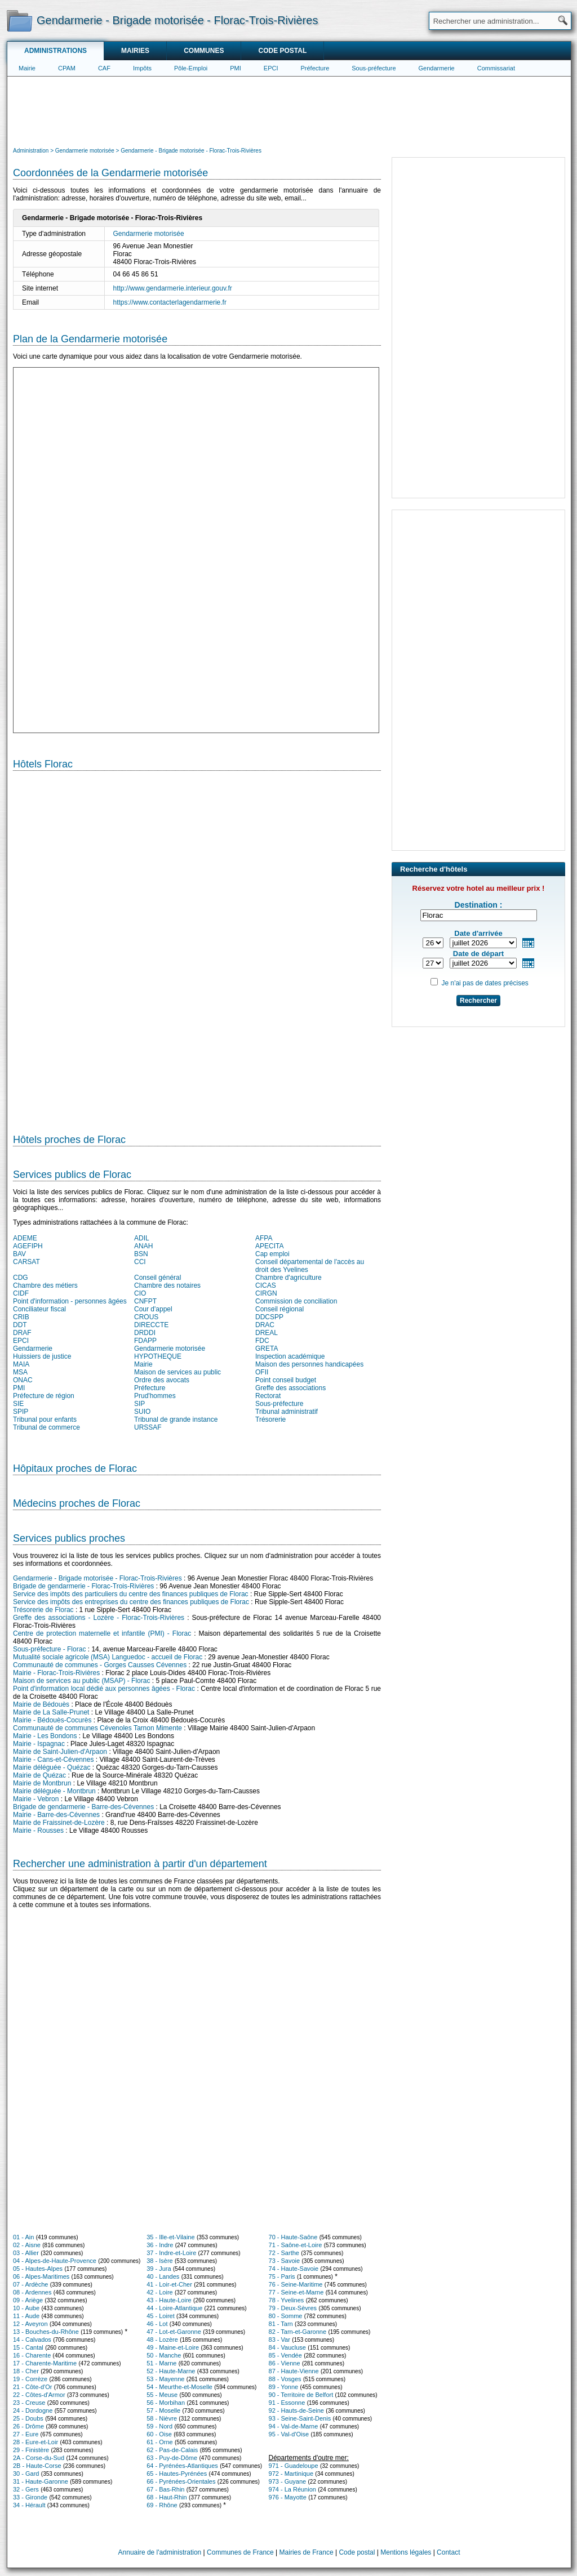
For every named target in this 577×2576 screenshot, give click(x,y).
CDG (20, 1278)
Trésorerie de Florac (43, 1610)
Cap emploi (272, 1254)
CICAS (265, 1285)
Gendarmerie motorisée (148, 234)
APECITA (269, 1246)
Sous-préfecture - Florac (49, 1649)
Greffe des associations (290, 1388)
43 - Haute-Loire (169, 2300)
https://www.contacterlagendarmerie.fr (170, 302)
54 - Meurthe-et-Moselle (179, 2386)
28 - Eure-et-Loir (35, 2442)
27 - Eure (25, 2434)
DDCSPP (269, 1317)
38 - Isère (159, 2260)
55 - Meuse (162, 2394)
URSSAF (148, 1427)
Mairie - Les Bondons (45, 1736)
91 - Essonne (287, 2402)
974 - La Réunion (292, 2489)
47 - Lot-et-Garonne (174, 2331)
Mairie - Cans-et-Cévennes (53, 1760)
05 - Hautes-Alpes (38, 2268)
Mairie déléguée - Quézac (51, 1767)
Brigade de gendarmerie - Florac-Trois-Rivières (83, 1586)
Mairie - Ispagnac (39, 1744)
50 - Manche (164, 2355)
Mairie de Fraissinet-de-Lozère (59, 1823)
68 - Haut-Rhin (167, 2497)
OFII (261, 1372)
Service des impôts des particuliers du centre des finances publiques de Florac (130, 1594)
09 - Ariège (28, 2300)
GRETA (266, 1348)
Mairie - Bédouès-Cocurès (52, 1720)
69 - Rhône (162, 2505)
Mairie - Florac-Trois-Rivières (56, 1673)
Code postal (282, 51)
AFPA (263, 1238)
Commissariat (496, 68)
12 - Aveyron (30, 2323)
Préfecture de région (43, 1396)
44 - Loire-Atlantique (174, 2308)
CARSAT (26, 1262)
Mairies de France (306, 2552)
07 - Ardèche (30, 2284)
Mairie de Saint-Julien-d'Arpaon (60, 1752)
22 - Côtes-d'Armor (39, 2394)
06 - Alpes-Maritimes (41, 2276)
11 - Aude (26, 2315)
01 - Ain (23, 2237)
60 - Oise (159, 2434)
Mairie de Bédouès (41, 1704)
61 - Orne (159, 2442)
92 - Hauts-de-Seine (296, 2410)
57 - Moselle (163, 2410)
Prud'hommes (155, 1396)
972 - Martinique (291, 2473)
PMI (235, 68)
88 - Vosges (285, 2379)
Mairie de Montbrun (42, 1783)
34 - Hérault (29, 2505)
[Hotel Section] (197, 948)
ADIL (141, 1238)
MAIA (21, 1364)
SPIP (20, 1412)
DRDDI (145, 1333)
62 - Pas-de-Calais (172, 2449)
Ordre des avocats (161, 1380)
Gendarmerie (437, 68)
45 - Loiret (161, 2315)
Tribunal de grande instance (176, 1419)
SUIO (142, 1412)
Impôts (142, 68)
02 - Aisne (27, 2245)
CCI (140, 1262)
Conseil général (157, 1278)
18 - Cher (26, 2371)
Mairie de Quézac (39, 1775)
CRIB (21, 1317)
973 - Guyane (288, 2481)
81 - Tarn (281, 2323)
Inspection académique (290, 1356)
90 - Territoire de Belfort (301, 2394)
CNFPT (145, 1301)
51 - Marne (161, 2363)
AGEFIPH (28, 1246)
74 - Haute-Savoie (294, 2268)
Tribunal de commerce (46, 1427)
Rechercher (478, 1000)
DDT (20, 1325)
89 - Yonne (284, 2386)
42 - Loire (159, 2292)
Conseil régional (279, 1309)
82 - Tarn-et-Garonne (298, 2331)
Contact (448, 2552)
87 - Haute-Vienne (294, 2371)
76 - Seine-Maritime (296, 2284)
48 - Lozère (162, 2339)
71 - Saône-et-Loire (295, 2245)
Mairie (27, 68)
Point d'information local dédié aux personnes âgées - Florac (104, 1689)
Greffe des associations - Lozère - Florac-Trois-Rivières (98, 1618)
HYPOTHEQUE (157, 1356)
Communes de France (240, 2552)
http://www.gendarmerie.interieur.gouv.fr (172, 288)
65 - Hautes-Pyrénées (177, 2473)
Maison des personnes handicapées (309, 1364)
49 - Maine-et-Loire (173, 2347)
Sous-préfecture (374, 68)
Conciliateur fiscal (39, 1309)
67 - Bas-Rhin (165, 2489)
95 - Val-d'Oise (289, 2434)
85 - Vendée (285, 2355)
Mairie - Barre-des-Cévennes (56, 1815)
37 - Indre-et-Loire (171, 2252)
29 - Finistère (31, 2449)
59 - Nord (159, 2426)
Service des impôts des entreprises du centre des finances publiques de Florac (131, 1602)
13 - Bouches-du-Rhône (46, 2331)
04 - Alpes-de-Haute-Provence (54, 2260)
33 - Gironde (30, 2497)
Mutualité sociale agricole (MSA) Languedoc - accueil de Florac (107, 1657)
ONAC (23, 1380)
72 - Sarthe (284, 2252)
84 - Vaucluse (287, 2347)
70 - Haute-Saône (293, 2237)
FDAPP (145, 1341)
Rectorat (268, 1396)
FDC (262, 1341)
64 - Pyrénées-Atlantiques (182, 2465)
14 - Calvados (32, 2339)
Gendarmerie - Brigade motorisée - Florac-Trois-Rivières (97, 1578)
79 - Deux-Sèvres (293, 2308)
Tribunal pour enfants (45, 1419)
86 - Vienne (284, 2363)
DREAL (266, 1333)
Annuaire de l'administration (160, 2552)
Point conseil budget (285, 1380)
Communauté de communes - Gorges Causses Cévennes (100, 1665)
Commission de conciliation (296, 1301)
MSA (20, 1372)
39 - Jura (159, 2268)
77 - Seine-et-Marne (296, 2292)
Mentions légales (405, 2552)
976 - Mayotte (288, 2497)
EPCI (271, 68)
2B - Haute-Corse (37, 2465)
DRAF (22, 1333)
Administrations (55, 51)
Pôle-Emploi (190, 68)
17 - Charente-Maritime (45, 2363)
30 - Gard (26, 2473)
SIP (139, 1404)
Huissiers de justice (42, 1356)
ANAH (143, 1246)
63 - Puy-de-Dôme (172, 2457)
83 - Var (279, 2339)
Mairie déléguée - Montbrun (54, 1791)
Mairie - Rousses (38, 1830)
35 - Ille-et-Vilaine (170, 2237)
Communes (204, 51)
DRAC (264, 1325)
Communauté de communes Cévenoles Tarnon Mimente (97, 1728)
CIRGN (266, 1293)
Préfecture (315, 68)
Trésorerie (270, 1419)
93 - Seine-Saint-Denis (300, 2418)
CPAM (67, 68)
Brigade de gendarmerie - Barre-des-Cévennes (83, 1807)
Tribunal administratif (286, 1412)
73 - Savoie (284, 2260)
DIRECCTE (151, 1325)
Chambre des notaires (167, 1285)
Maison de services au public (177, 1372)
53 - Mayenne (165, 2379)
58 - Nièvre (162, 2418)
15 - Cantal (28, 2347)
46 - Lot (157, 2323)
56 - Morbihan (166, 2402)
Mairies (135, 51)
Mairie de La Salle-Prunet (51, 1712)
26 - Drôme (28, 2426)
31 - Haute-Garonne (40, 2481)
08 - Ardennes (32, 2292)
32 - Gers (26, 2489)
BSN (141, 1254)
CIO (140, 1293)
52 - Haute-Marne (171, 2371)
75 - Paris (282, 2276)
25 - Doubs (28, 2418)
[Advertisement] (289, 110)
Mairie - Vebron (36, 1799)
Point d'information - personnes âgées (70, 1301)
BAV (19, 1254)
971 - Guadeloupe (293, 2465)
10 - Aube (26, 2308)
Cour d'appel (153, 1309)
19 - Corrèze (30, 2379)
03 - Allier (26, 2252)
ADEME (25, 1238)
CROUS (146, 1317)
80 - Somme (286, 2315)
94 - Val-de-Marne (293, 2426)
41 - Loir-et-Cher (169, 2284)
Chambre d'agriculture (288, 1278)
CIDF (21, 1293)
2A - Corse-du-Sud (38, 2457)
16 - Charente (32, 2355)
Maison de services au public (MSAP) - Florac (81, 1681)
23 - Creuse (29, 2402)
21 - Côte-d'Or (32, 2386)
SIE (18, 1404)
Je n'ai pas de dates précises (484, 983)
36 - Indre (160, 2245)
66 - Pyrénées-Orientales (181, 2481)
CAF (104, 68)
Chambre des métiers (45, 1285)
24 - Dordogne (32, 2410)
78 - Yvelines (286, 2300)
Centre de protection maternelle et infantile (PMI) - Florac (102, 1633)
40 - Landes (163, 2276)
